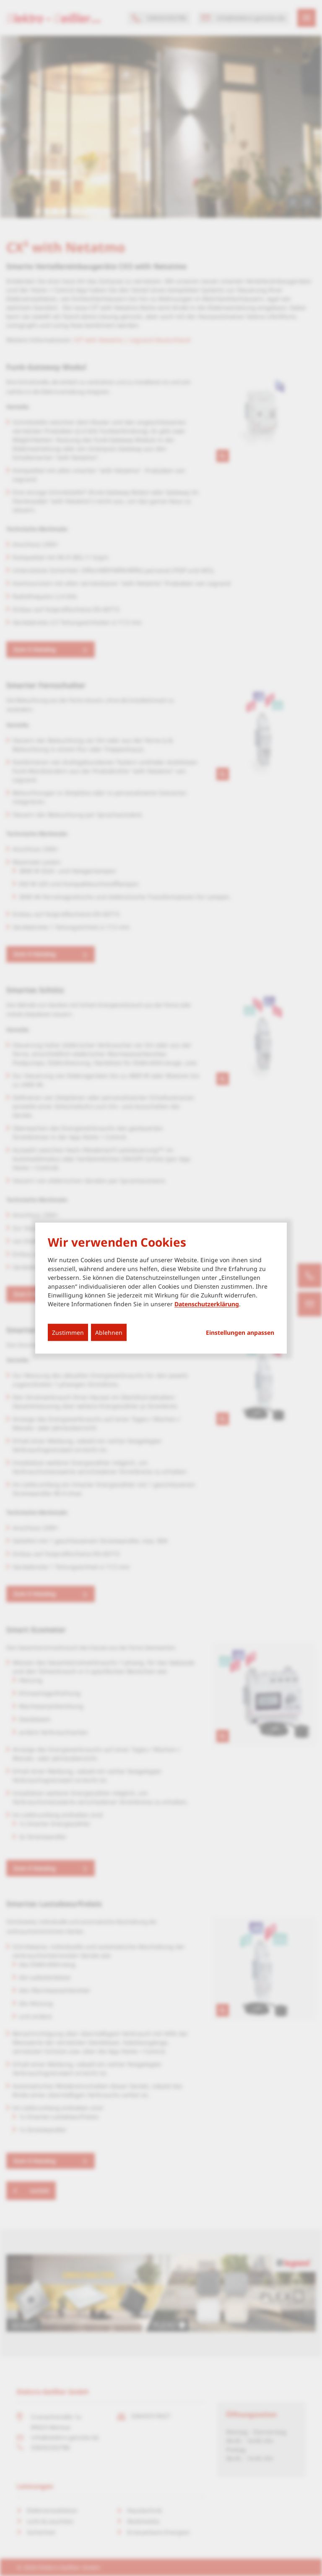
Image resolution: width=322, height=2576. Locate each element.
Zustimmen (68, 1332)
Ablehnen (108, 1332)
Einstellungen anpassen (240, 1333)
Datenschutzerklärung (206, 1304)
